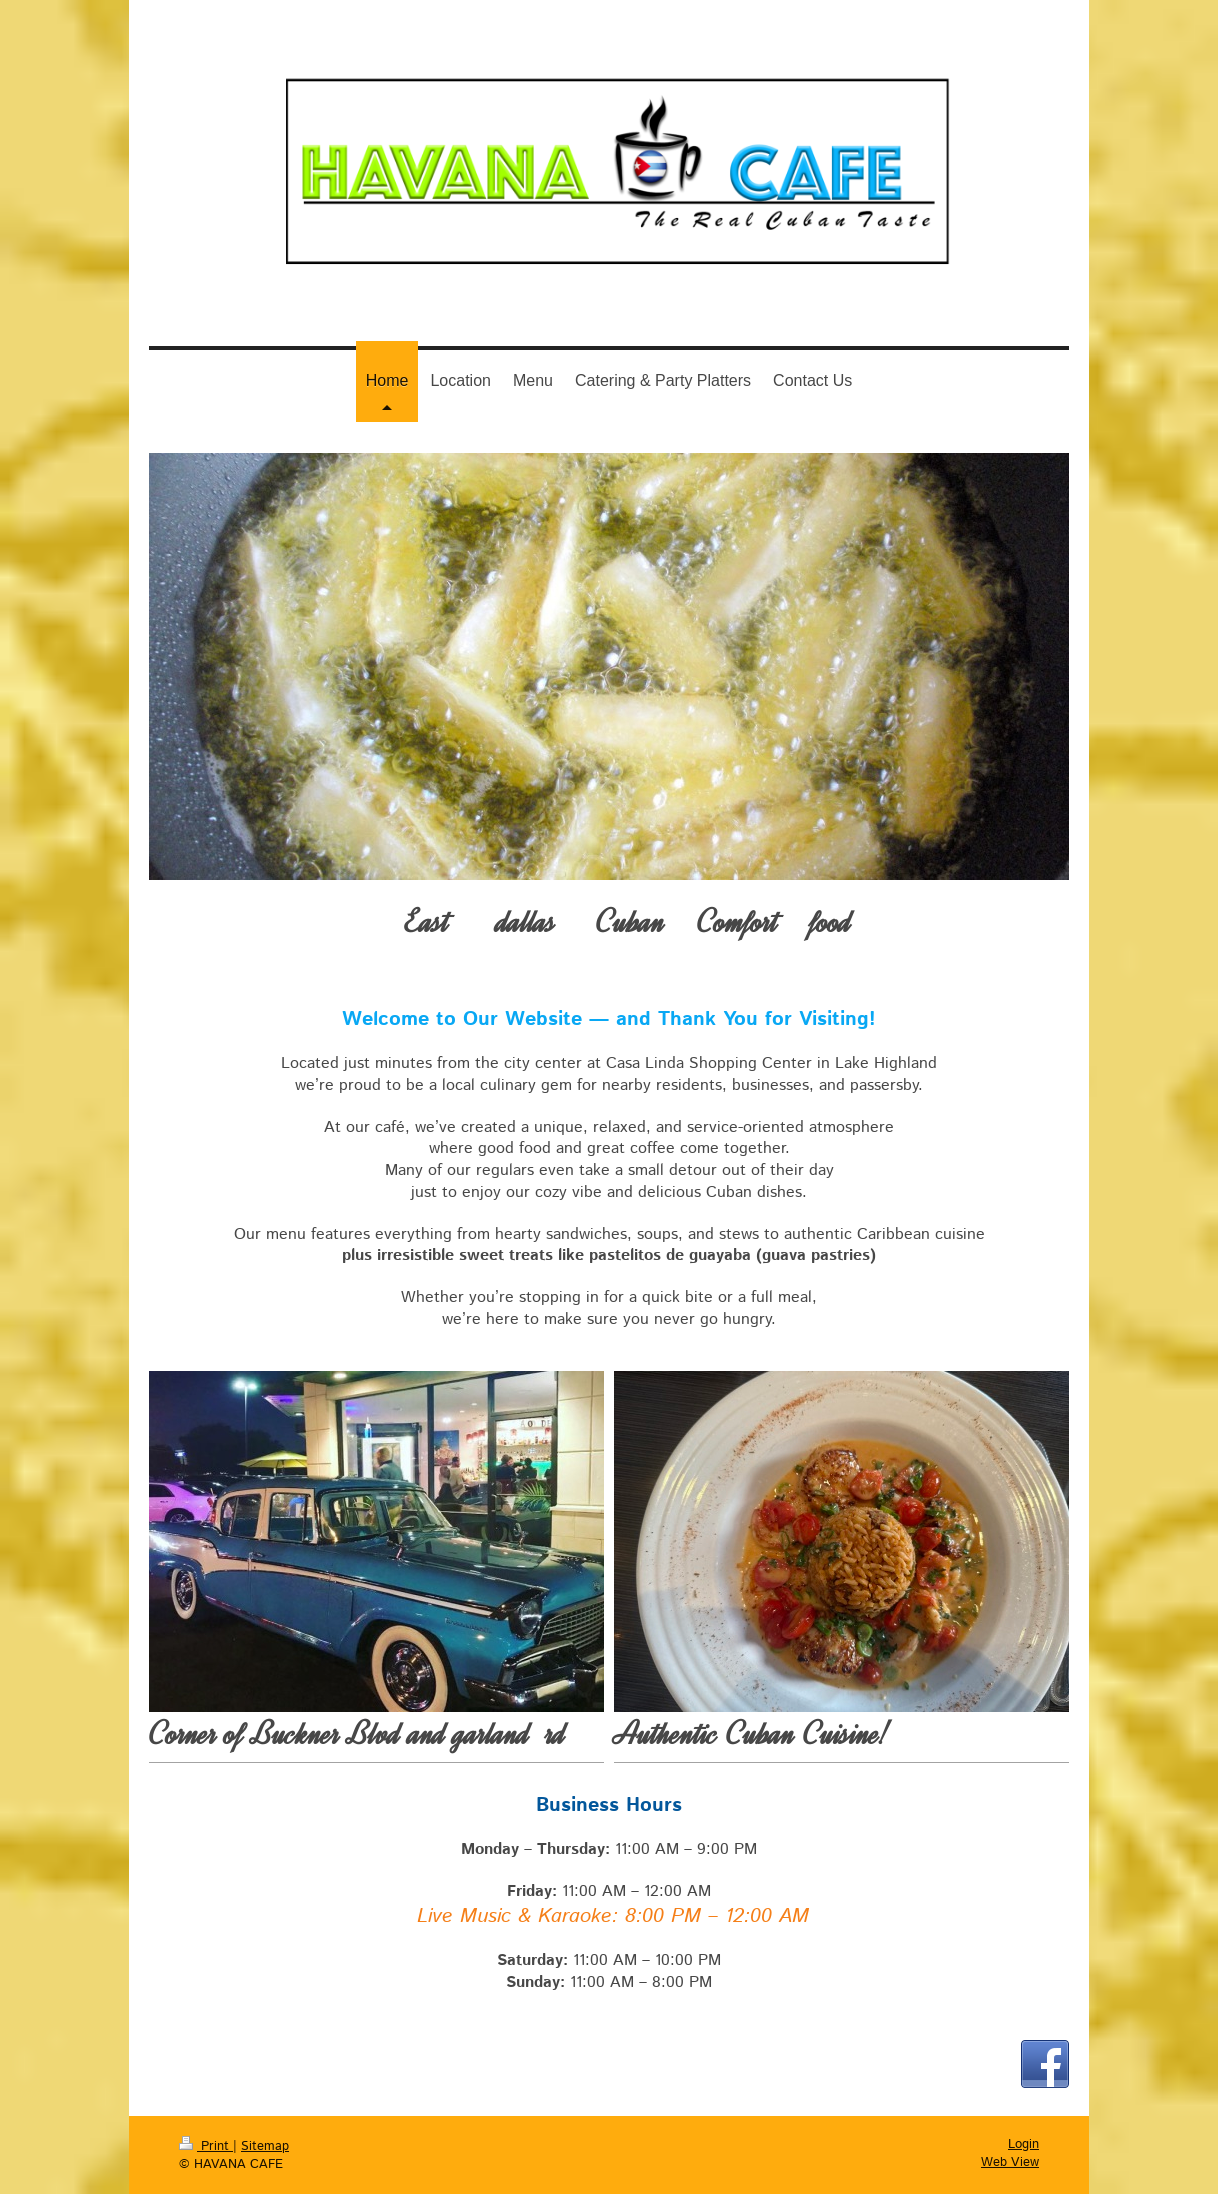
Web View (1010, 2162)
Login (1023, 2144)
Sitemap (265, 2146)
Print (206, 2146)
